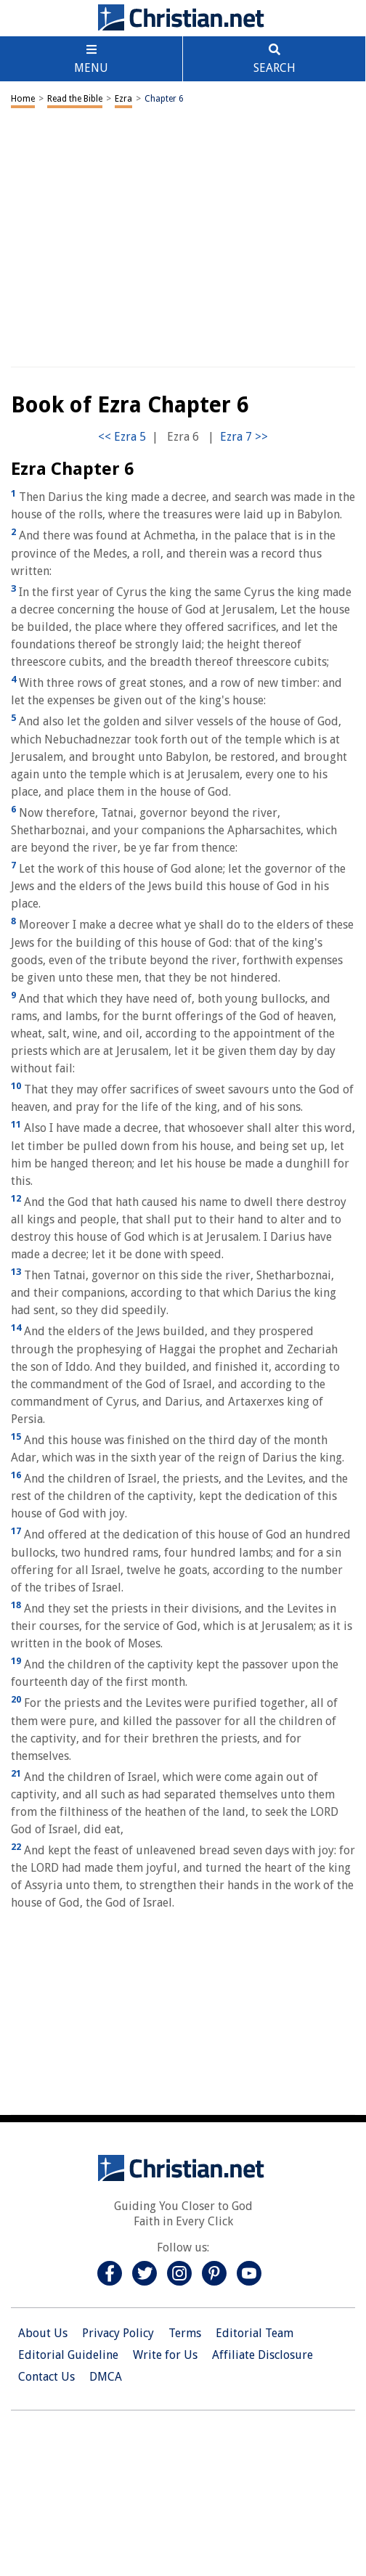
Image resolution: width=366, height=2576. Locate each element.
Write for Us (165, 2355)
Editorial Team (254, 2333)
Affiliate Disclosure (262, 2355)
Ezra (123, 99)
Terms (184, 2333)
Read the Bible (74, 99)
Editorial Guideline (68, 2355)
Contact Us (46, 2377)
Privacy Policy (118, 2333)
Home (23, 99)
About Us (43, 2333)
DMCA (105, 2377)
